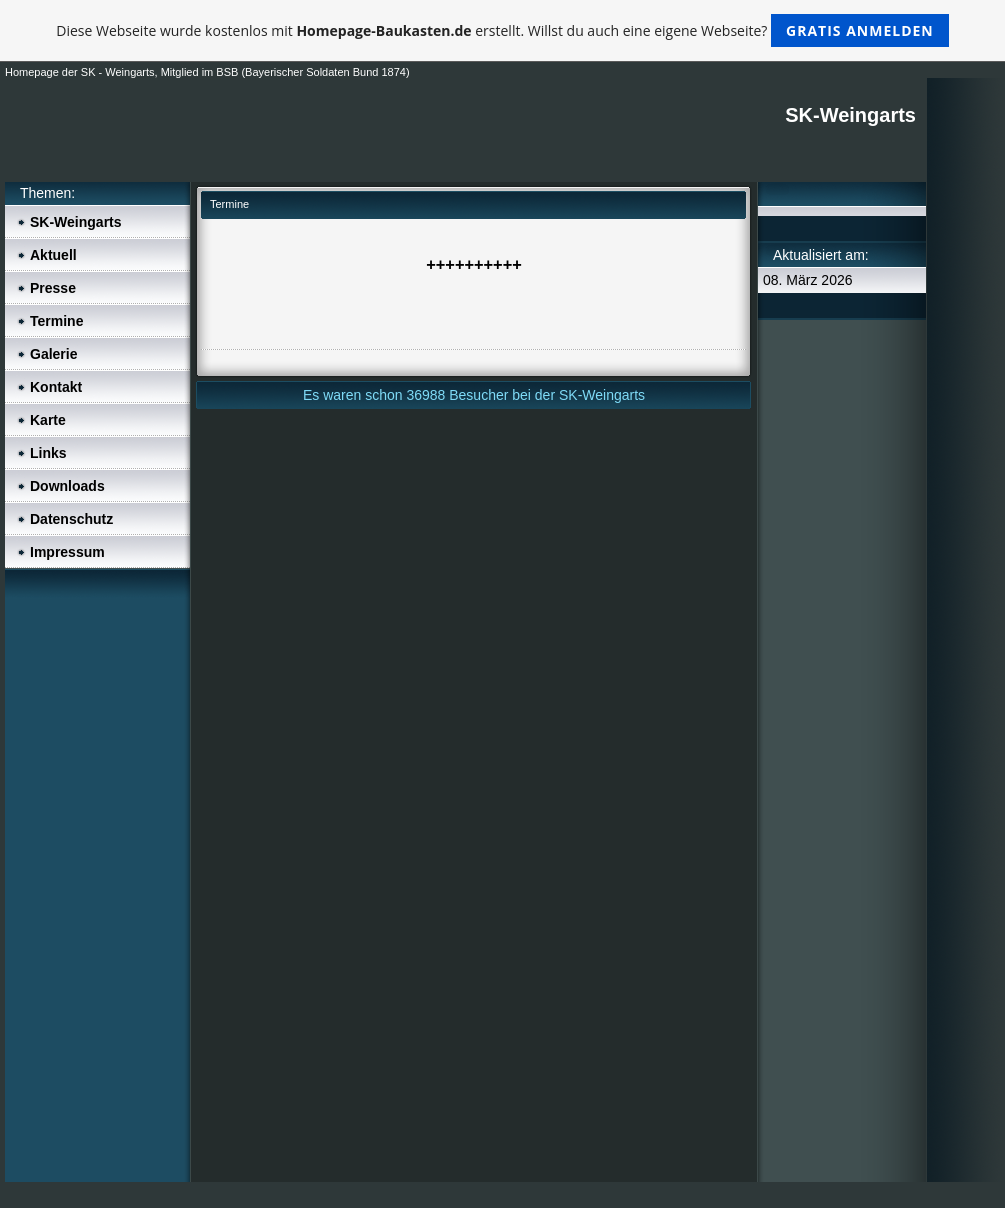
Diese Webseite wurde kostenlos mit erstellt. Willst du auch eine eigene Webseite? (502, 30)
